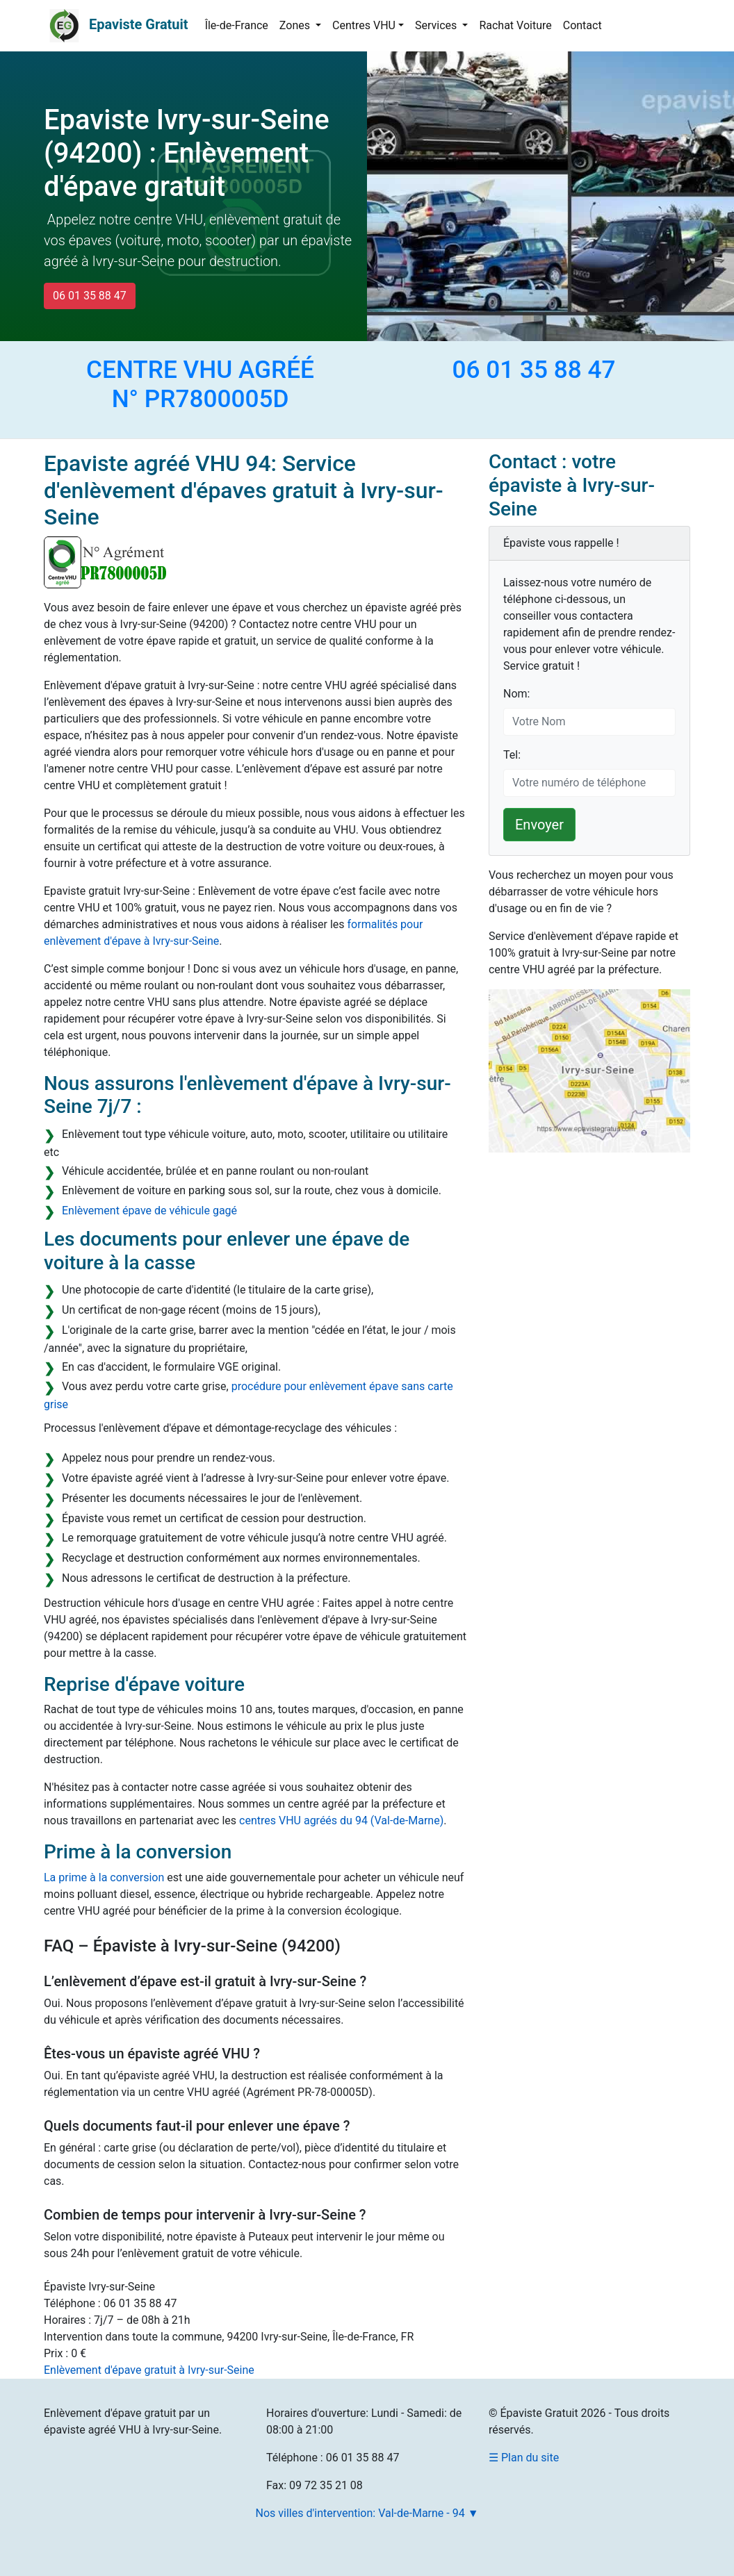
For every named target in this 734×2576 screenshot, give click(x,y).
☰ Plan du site (524, 2457)
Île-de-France (236, 25)
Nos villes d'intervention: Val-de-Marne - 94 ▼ (367, 2513)
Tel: (512, 754)
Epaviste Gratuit (138, 24)
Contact (582, 25)
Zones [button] (296, 25)
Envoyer (539, 824)
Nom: (516, 693)
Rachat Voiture (515, 25)
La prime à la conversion (104, 1877)
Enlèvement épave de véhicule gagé (149, 1210)
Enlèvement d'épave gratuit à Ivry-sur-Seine (149, 2370)
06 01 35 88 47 (90, 295)
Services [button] (437, 25)
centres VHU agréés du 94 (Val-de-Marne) (341, 1820)
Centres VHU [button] (363, 25)
